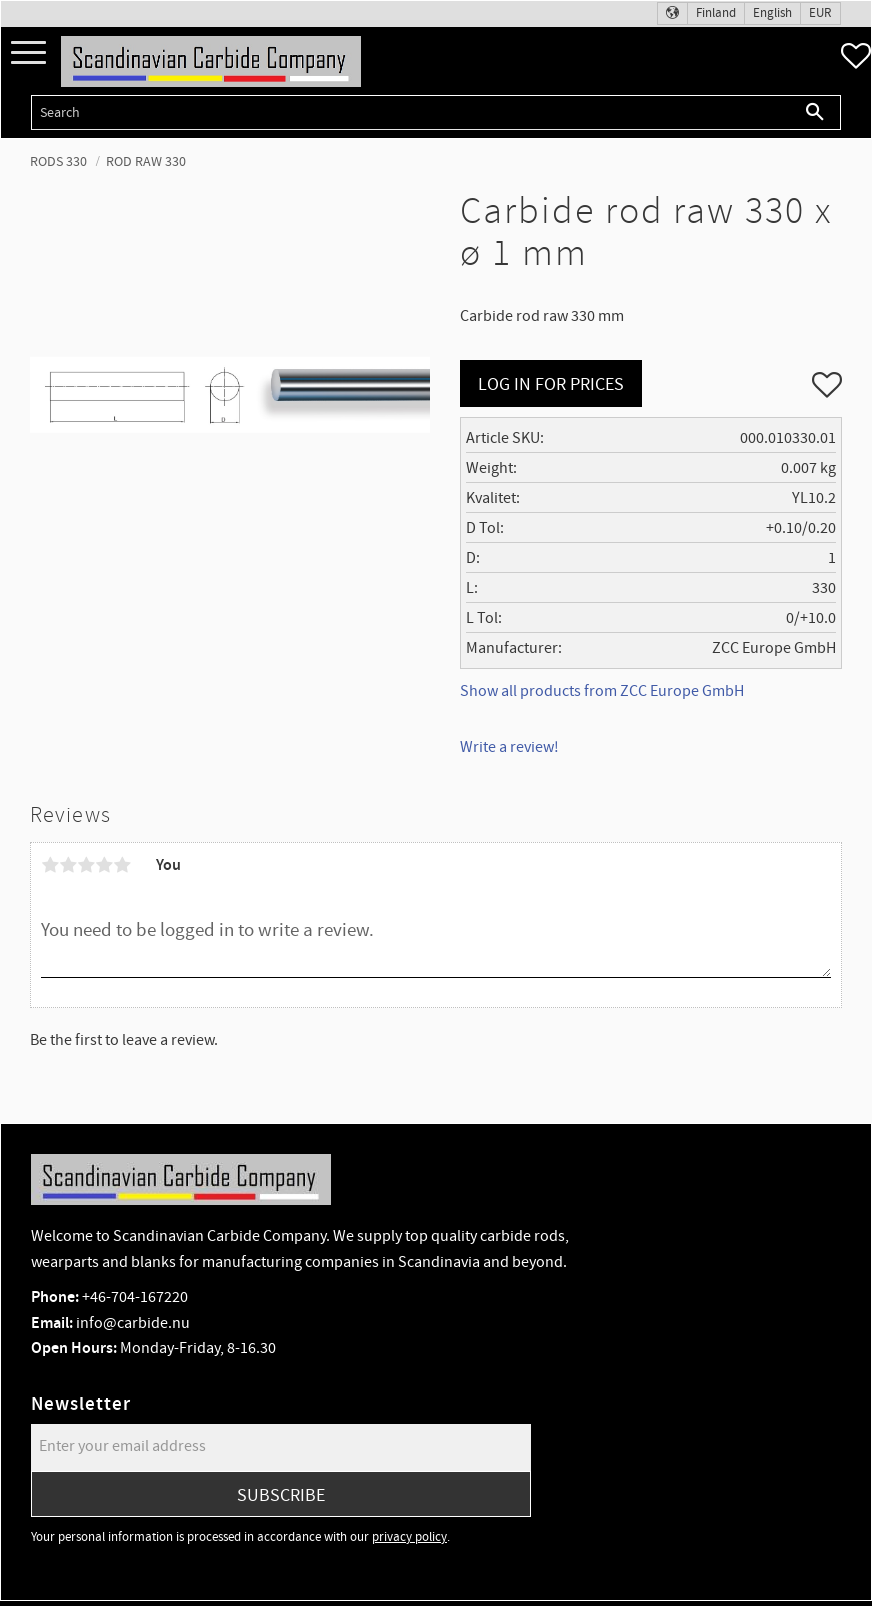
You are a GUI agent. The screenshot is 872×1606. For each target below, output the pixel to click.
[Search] (815, 112)
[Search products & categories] (410, 112)
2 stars (68, 865)
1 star (50, 865)
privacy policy (409, 1537)
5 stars (122, 865)
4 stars (104, 865)
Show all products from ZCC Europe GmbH (602, 691)
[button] (28, 53)
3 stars (86, 865)
